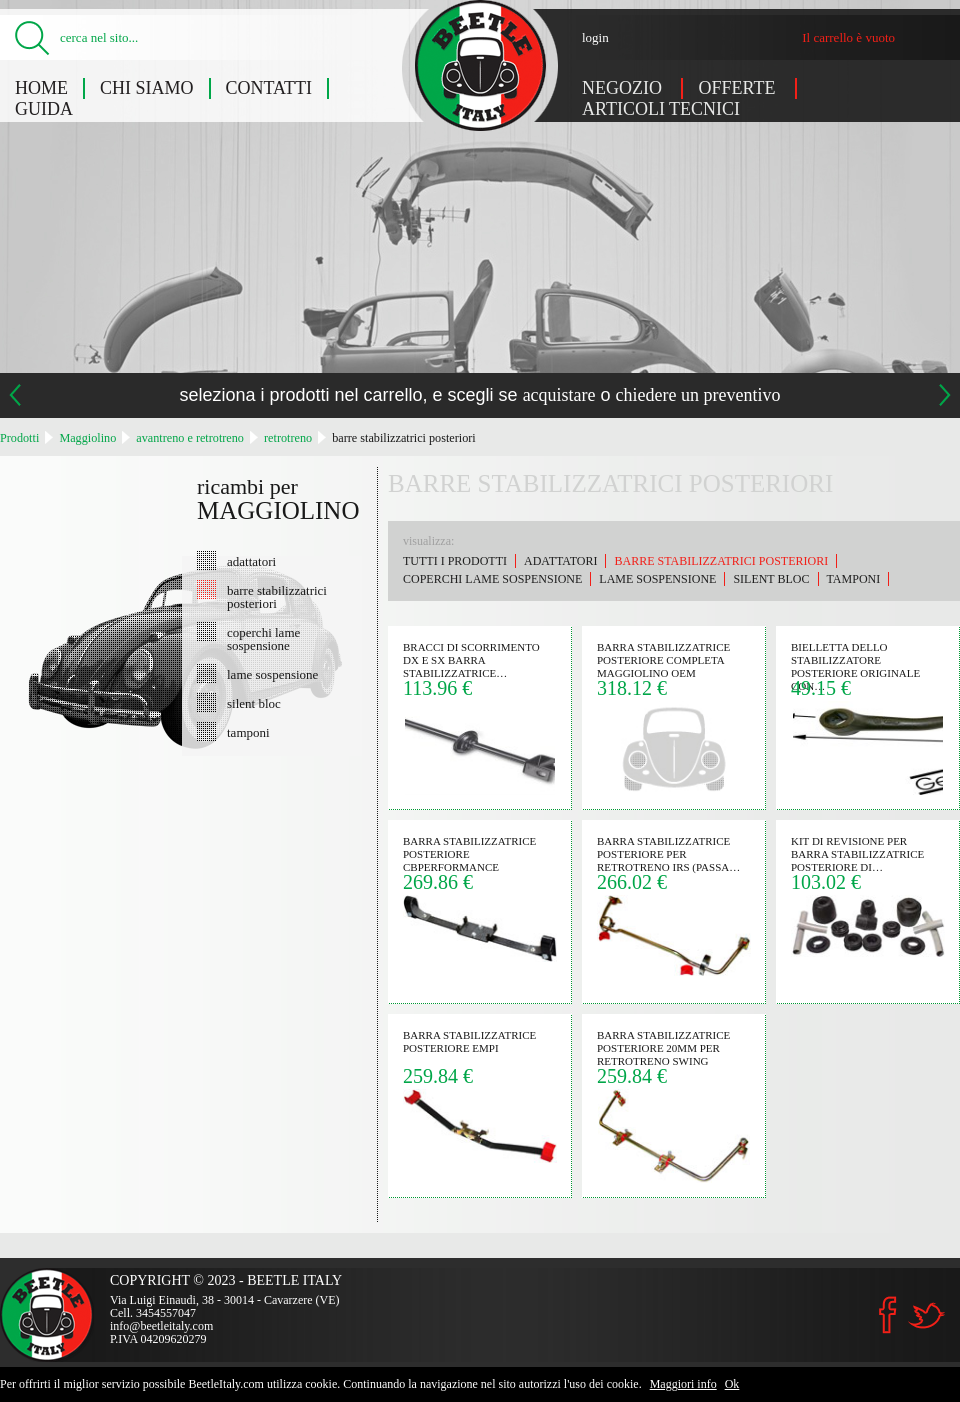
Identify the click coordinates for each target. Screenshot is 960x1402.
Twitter (926, 1315)
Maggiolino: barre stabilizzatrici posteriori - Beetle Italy (480, 65)
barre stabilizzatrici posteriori (403, 438)
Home (41, 88)
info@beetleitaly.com (161, 1326)
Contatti (269, 88)
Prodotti (19, 438)
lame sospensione (272, 674)
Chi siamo (147, 88)
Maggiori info (683, 1384)
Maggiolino (87, 438)
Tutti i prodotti (455, 561)
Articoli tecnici (661, 109)
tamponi (248, 732)
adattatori (251, 561)
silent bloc (254, 703)
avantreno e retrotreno (190, 438)
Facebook (888, 1315)
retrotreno (288, 438)
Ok (732, 1384)
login (595, 37)
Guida (44, 109)
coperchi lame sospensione (263, 638)
